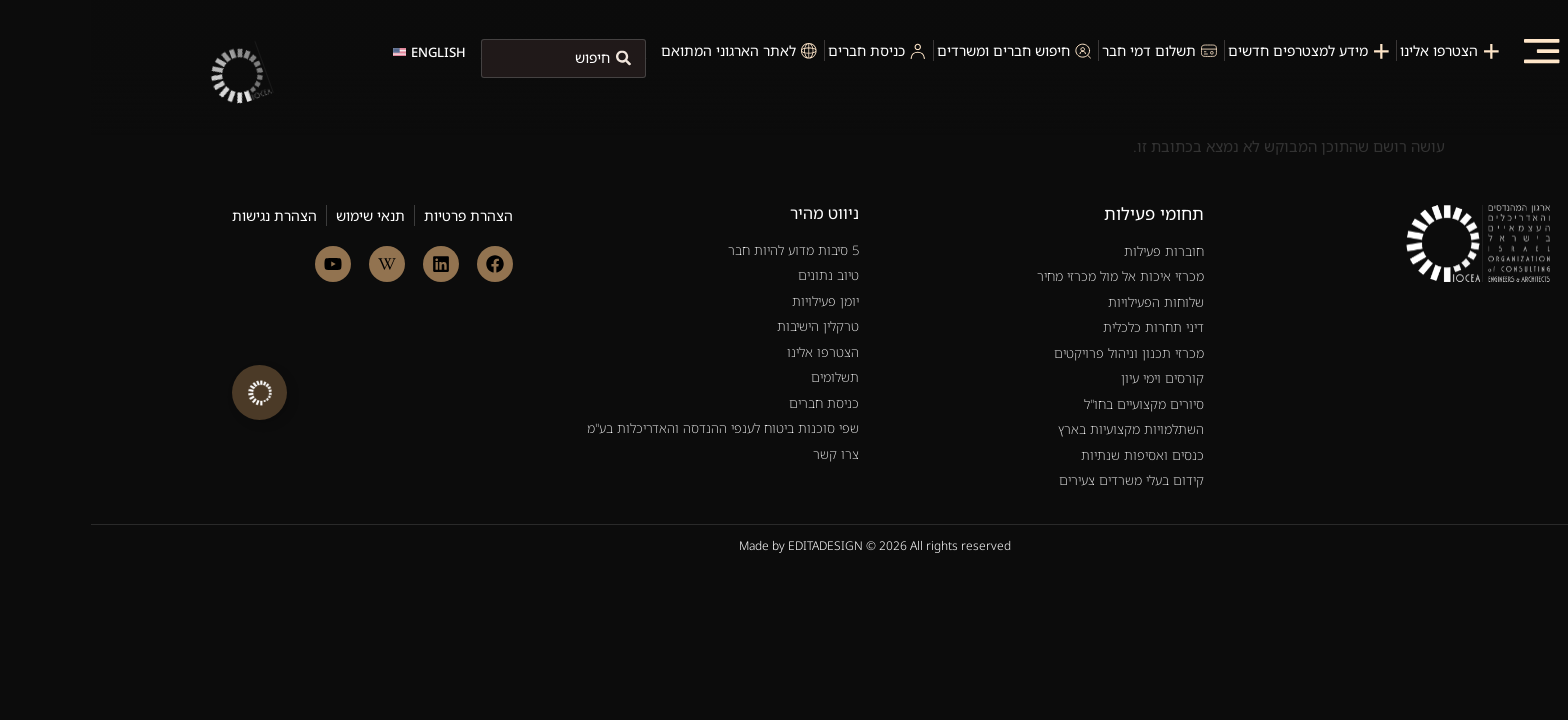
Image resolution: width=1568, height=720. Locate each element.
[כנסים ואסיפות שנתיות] (957, 401)
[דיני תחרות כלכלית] (957, 273)
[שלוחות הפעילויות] (957, 248)
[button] (1450, 50)
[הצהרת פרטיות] (377, 160)
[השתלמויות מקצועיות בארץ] (957, 375)
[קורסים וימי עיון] (957, 324)
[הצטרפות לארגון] (1360, 50)
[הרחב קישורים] (168, 392)
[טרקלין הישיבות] (611, 272)
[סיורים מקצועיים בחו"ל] (957, 350)
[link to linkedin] (350, 209)
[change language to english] (338, 52)
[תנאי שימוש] (279, 160)
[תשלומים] (611, 323)
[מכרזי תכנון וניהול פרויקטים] (957, 299)
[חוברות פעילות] (957, 197)
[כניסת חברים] (611, 349)
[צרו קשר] (611, 374)
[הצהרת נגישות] (183, 160)
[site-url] (190, 123)
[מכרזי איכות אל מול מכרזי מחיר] (957, 222)
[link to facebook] (404, 209)
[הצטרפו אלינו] (611, 298)
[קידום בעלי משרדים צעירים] (957, 426)
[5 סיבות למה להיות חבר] (611, 196)
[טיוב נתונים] (611, 221)
